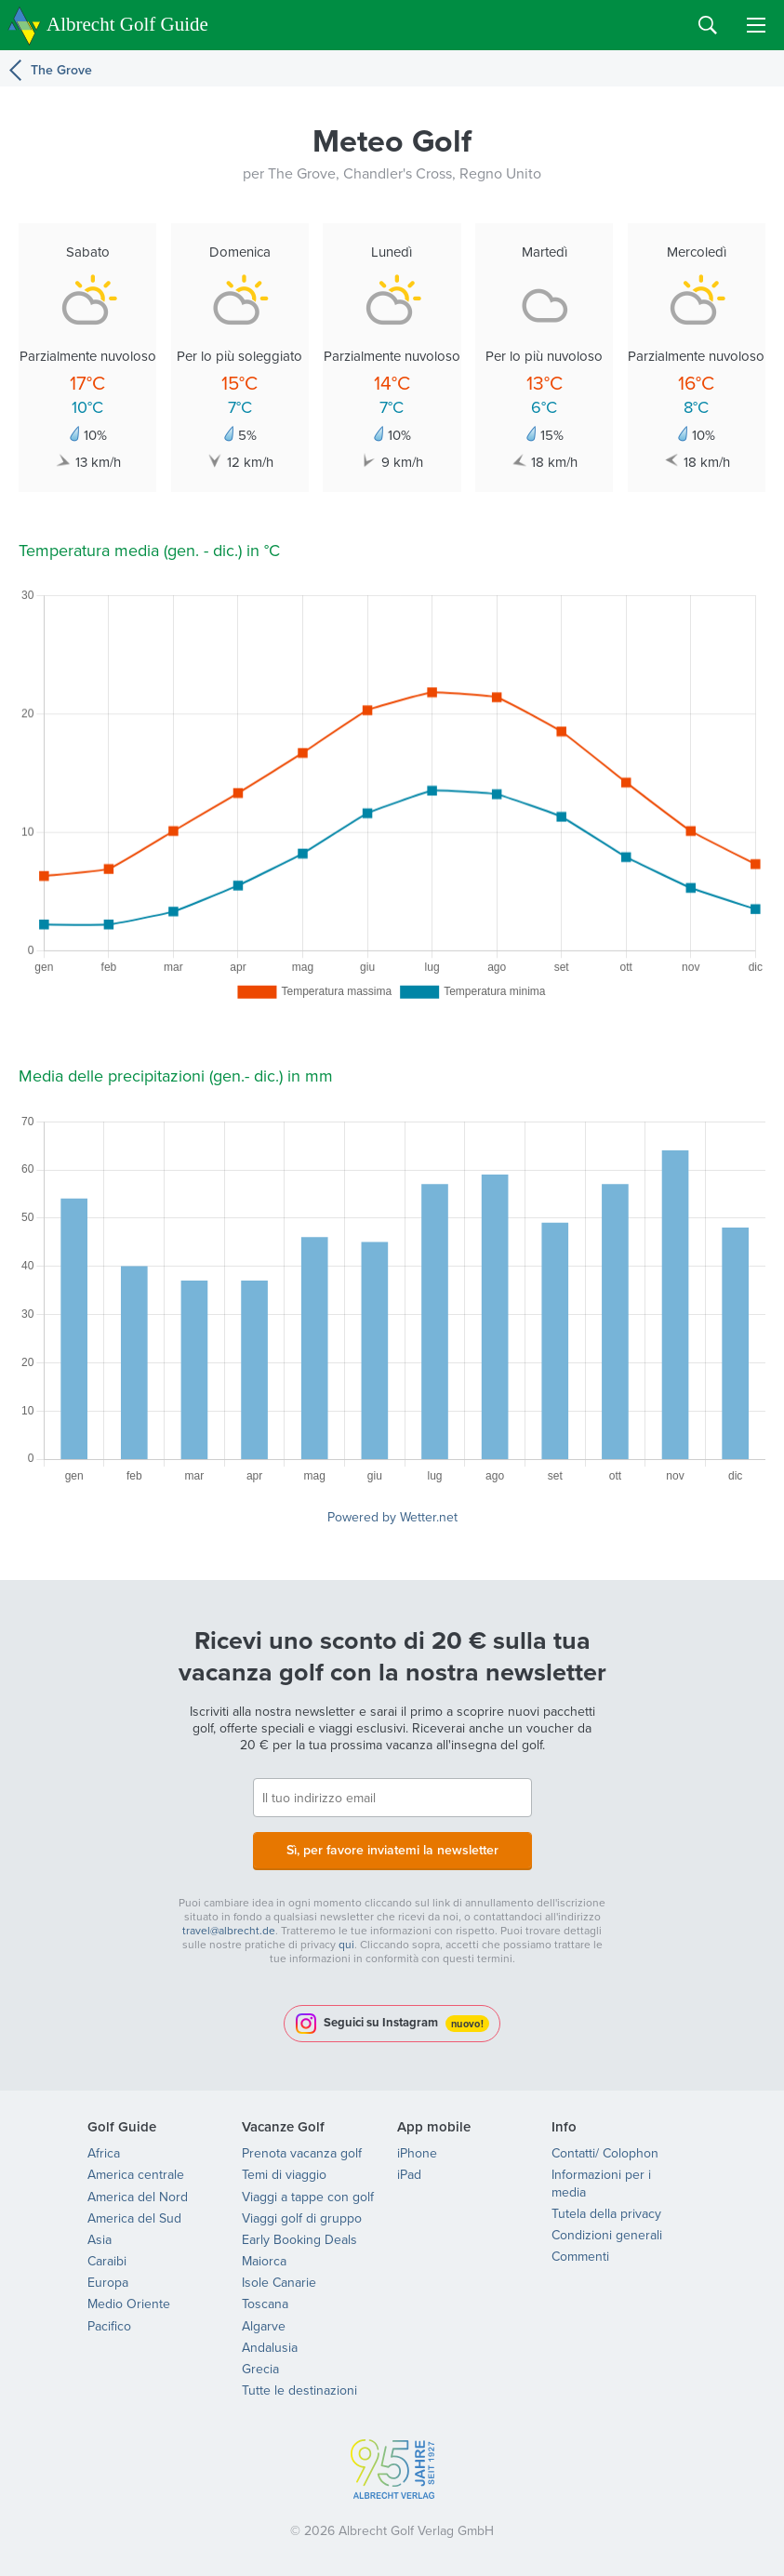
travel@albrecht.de (228, 1929)
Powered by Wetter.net (392, 1517)
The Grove (61, 70)
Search (708, 25)
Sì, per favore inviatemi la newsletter (392, 1850)
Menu (756, 25)
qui (346, 1943)
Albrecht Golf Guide (127, 24)
